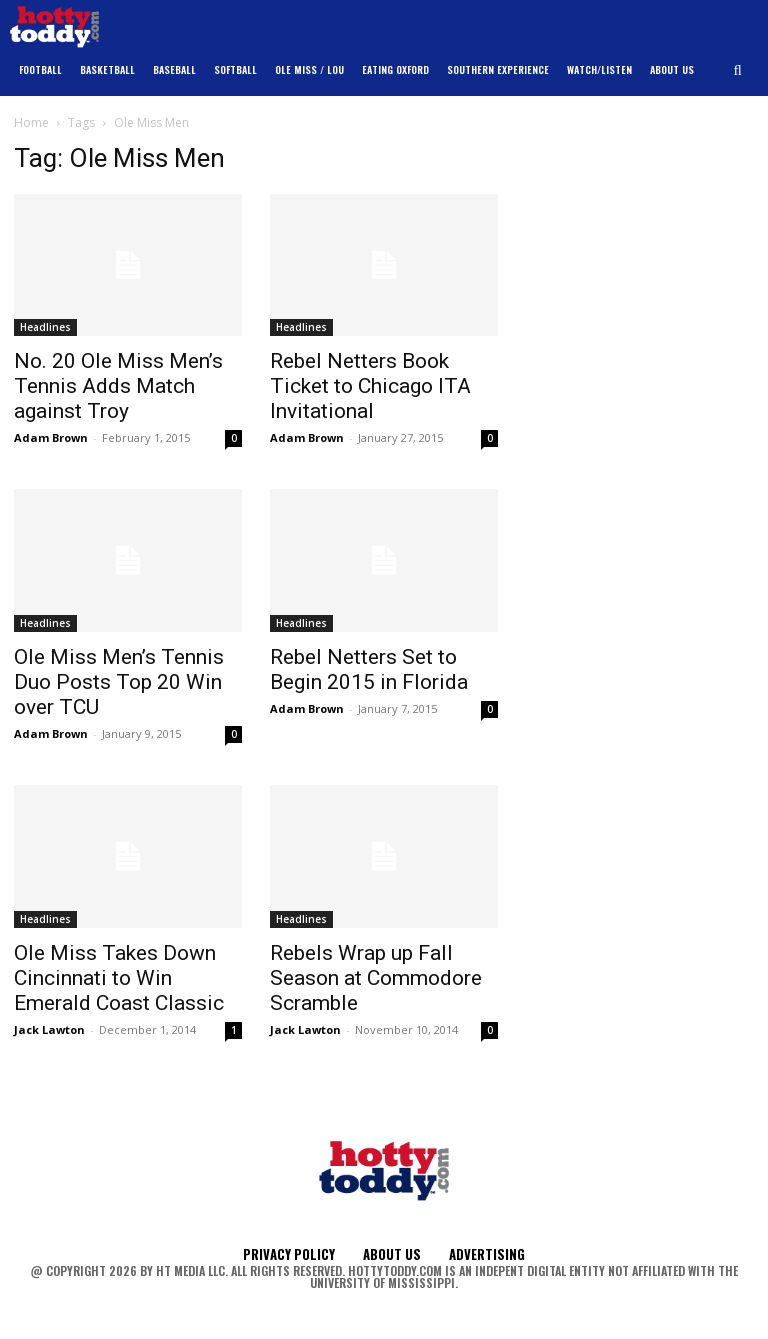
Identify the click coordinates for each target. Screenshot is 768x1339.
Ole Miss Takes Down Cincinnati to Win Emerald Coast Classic (119, 978)
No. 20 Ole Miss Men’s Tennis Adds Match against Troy (118, 386)
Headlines (45, 327)
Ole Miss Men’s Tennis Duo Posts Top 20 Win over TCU (119, 682)
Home (31, 122)
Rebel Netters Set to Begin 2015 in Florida (369, 669)
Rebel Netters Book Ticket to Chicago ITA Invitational (370, 386)
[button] (738, 70)
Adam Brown (51, 437)
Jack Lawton (49, 1029)
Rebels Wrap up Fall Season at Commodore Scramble (376, 978)
